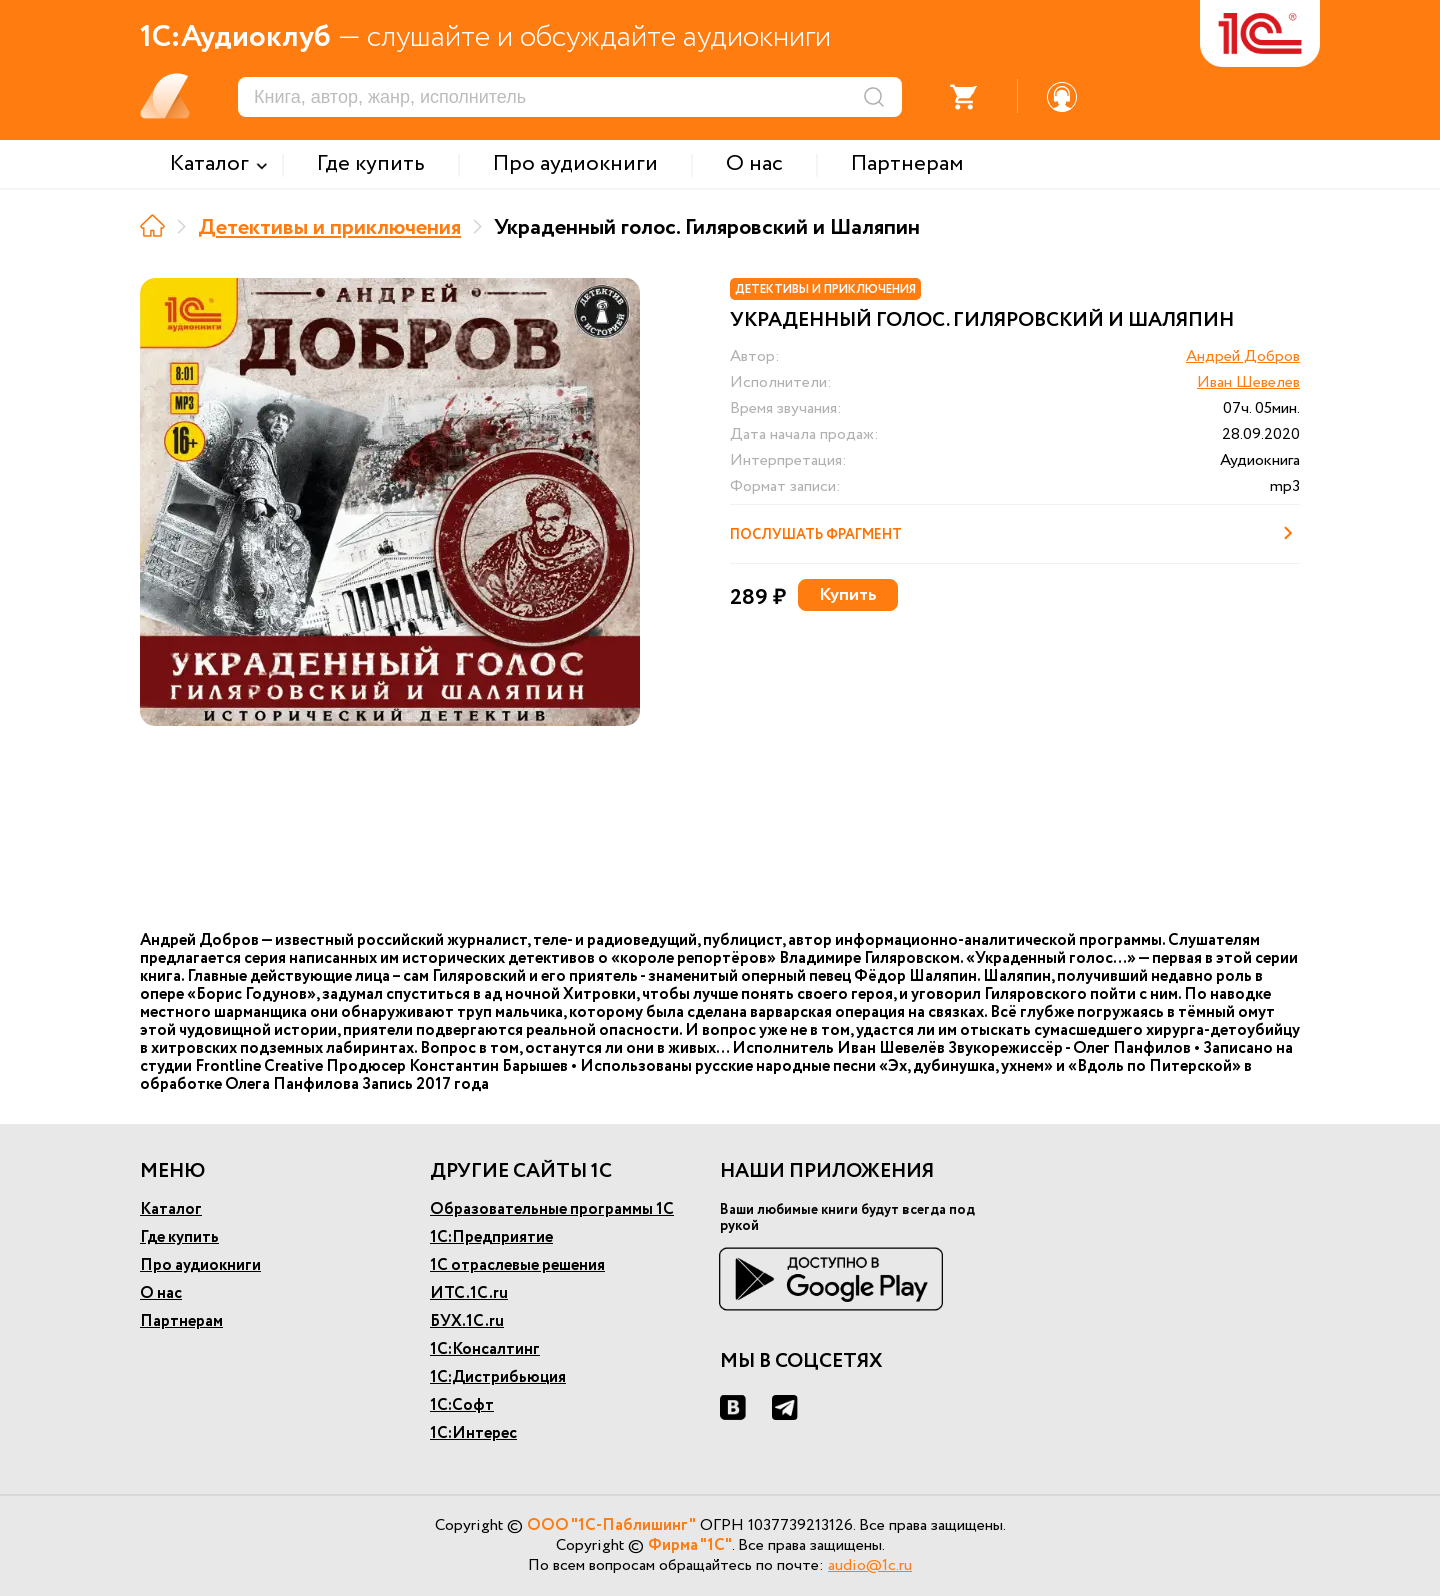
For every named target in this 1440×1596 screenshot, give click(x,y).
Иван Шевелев (1248, 382)
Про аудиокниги (200, 1265)
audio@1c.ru (870, 1565)
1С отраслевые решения (517, 1265)
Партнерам (181, 1321)
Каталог (171, 1209)
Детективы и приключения (329, 228)
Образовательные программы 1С (552, 1209)
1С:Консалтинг (485, 1349)
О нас (161, 1293)
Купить (848, 595)
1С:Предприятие (491, 1237)
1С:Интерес (473, 1433)
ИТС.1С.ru (469, 1293)
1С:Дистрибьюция (498, 1377)
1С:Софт (462, 1405)
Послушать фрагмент (1015, 533)
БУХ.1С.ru (467, 1321)
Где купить (179, 1237)
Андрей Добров (1243, 356)
